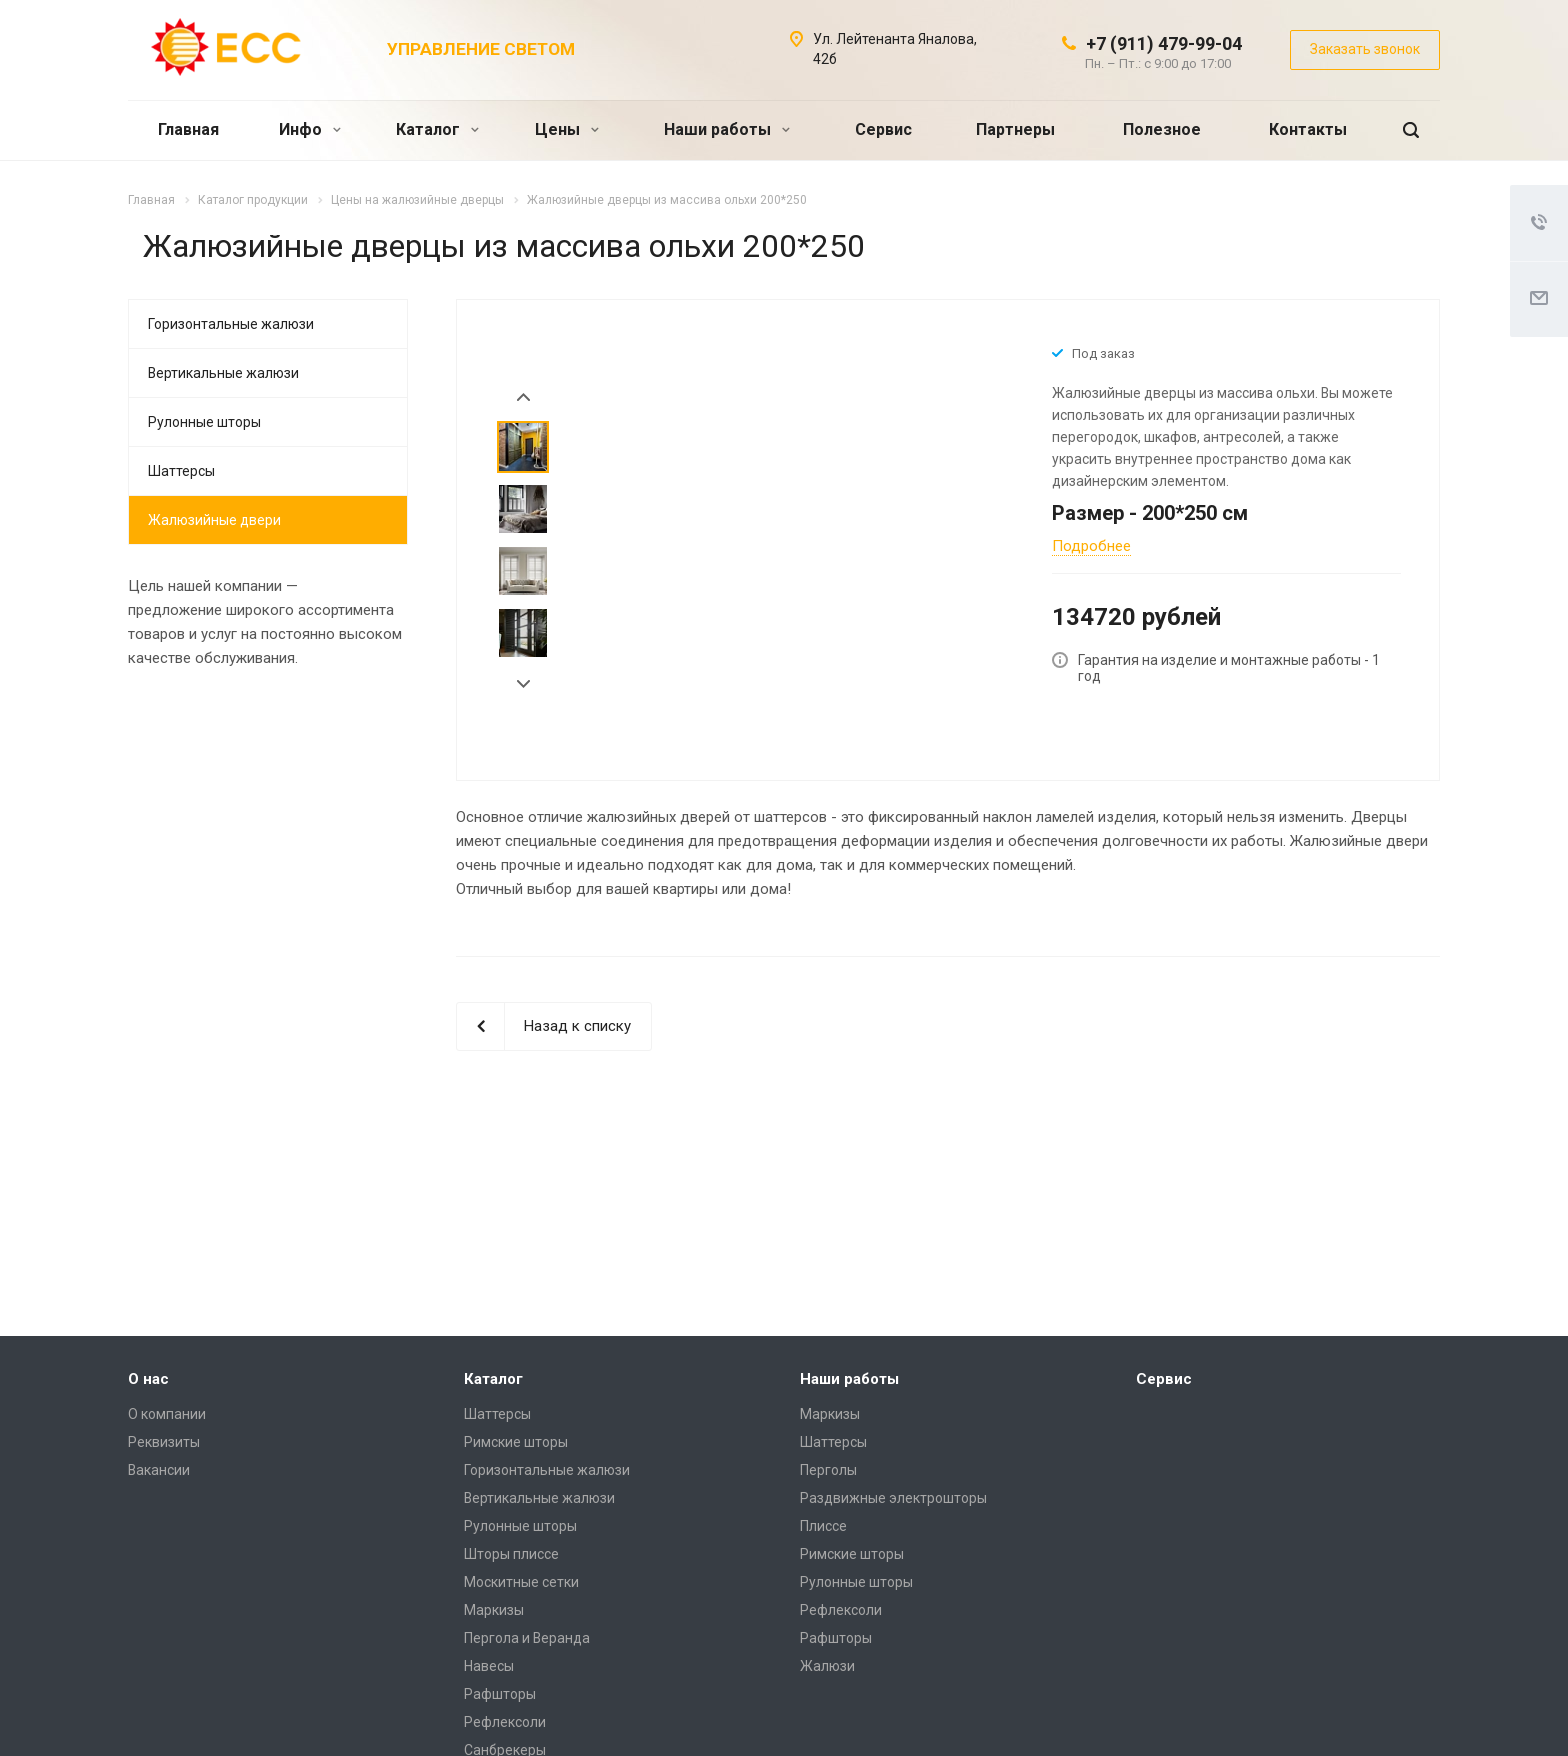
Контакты (1308, 129)
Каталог (437, 129)
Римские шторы (516, 1442)
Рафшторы (500, 1694)
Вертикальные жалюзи (223, 373)
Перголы (828, 1470)
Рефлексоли (505, 1722)
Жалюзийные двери (214, 520)
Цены (567, 129)
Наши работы (727, 129)
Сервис (883, 129)
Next (523, 684)
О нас (148, 1379)
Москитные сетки (521, 1582)
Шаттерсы (181, 471)
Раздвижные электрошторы (893, 1498)
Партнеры (1015, 129)
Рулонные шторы (204, 422)
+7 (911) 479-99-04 (1164, 43)
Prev (523, 397)
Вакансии (159, 1470)
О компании (167, 1414)
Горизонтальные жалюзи (231, 324)
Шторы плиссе (511, 1554)
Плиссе (823, 1526)
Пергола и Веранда (527, 1638)
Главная (188, 129)
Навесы (489, 1666)
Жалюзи (827, 1666)
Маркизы (494, 1610)
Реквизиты (164, 1442)
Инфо (310, 129)
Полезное (1162, 129)
